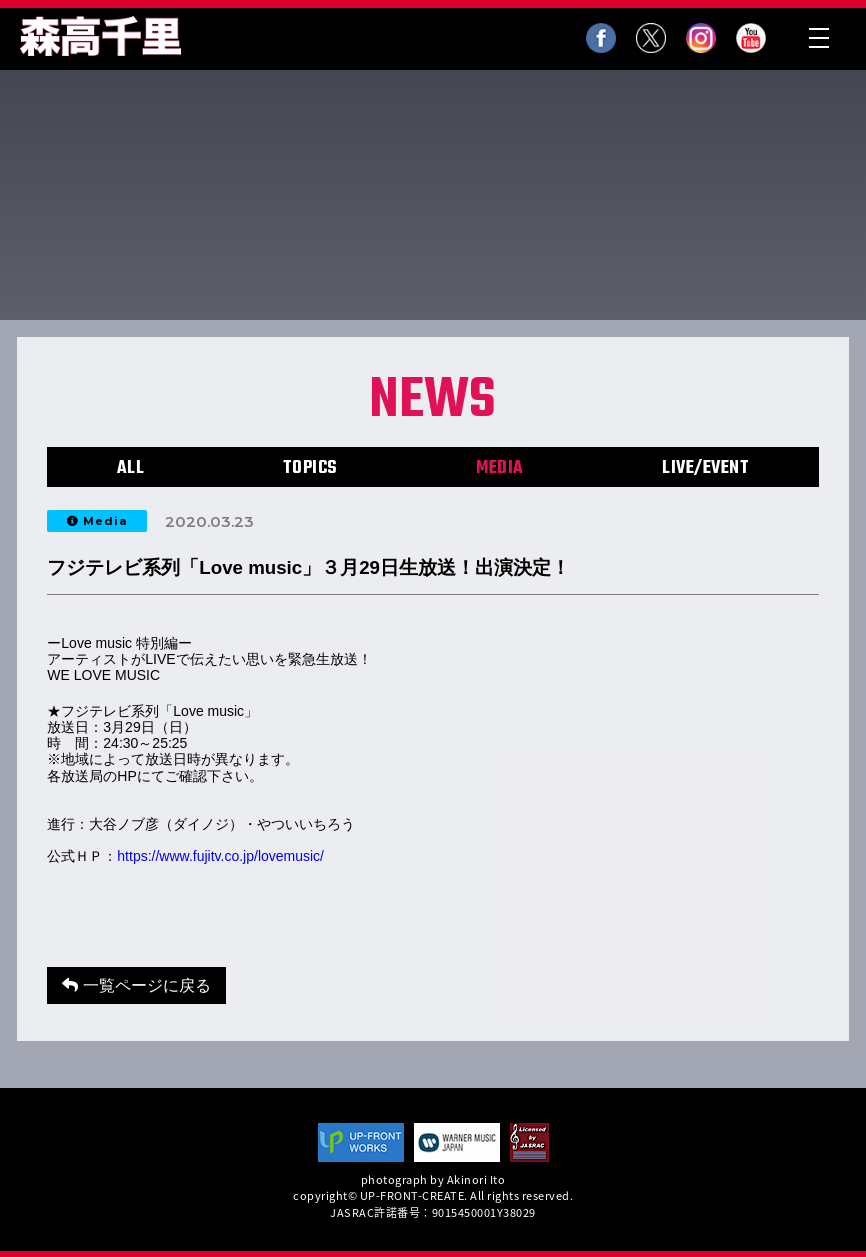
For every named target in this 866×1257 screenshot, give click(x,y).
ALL (131, 468)
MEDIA (500, 468)
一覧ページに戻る (136, 985)
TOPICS (310, 468)
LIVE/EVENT (705, 468)
